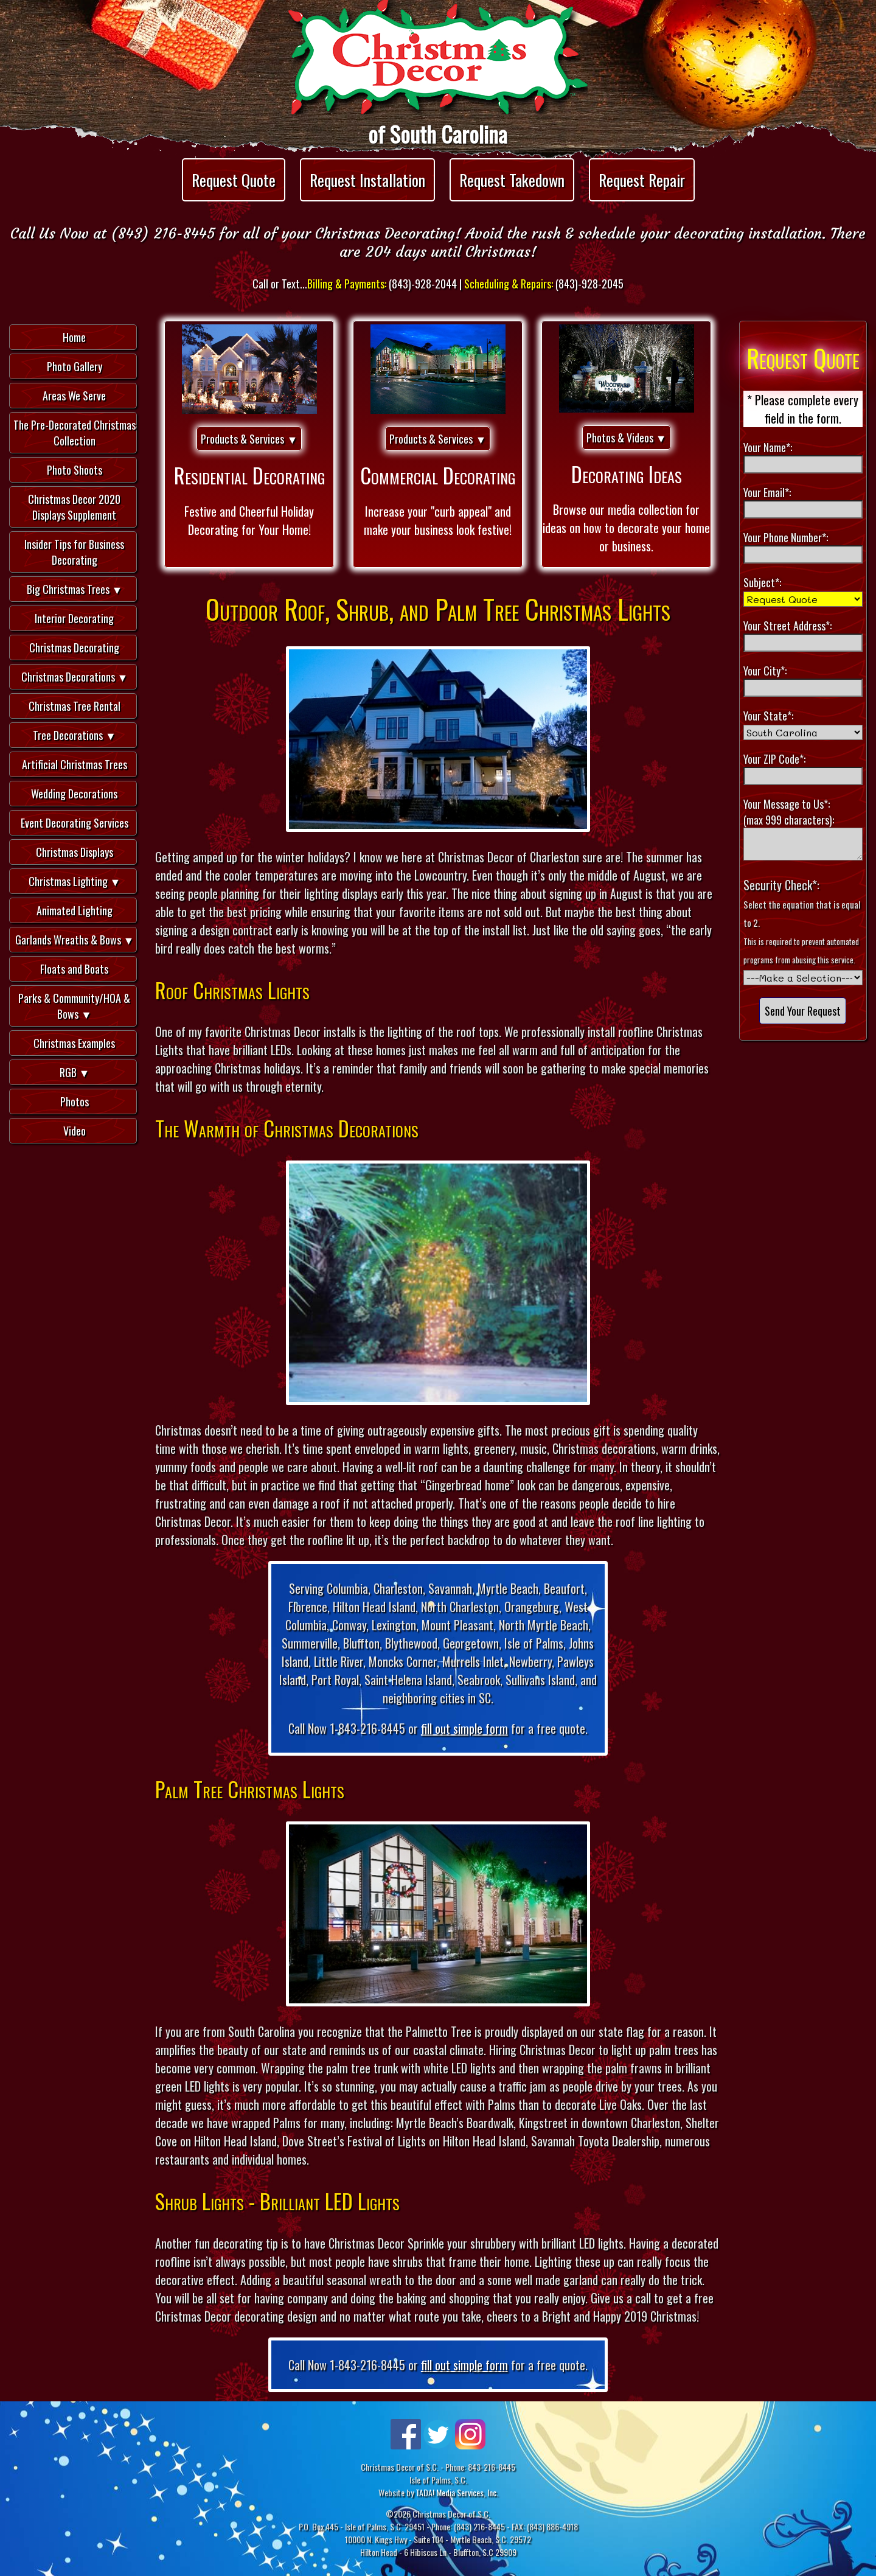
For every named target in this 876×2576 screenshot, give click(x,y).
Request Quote (234, 180)
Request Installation (367, 180)
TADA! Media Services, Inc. (456, 2492)
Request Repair (642, 180)
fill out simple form (464, 1728)
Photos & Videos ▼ (626, 437)
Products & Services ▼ (249, 439)
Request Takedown (512, 180)
